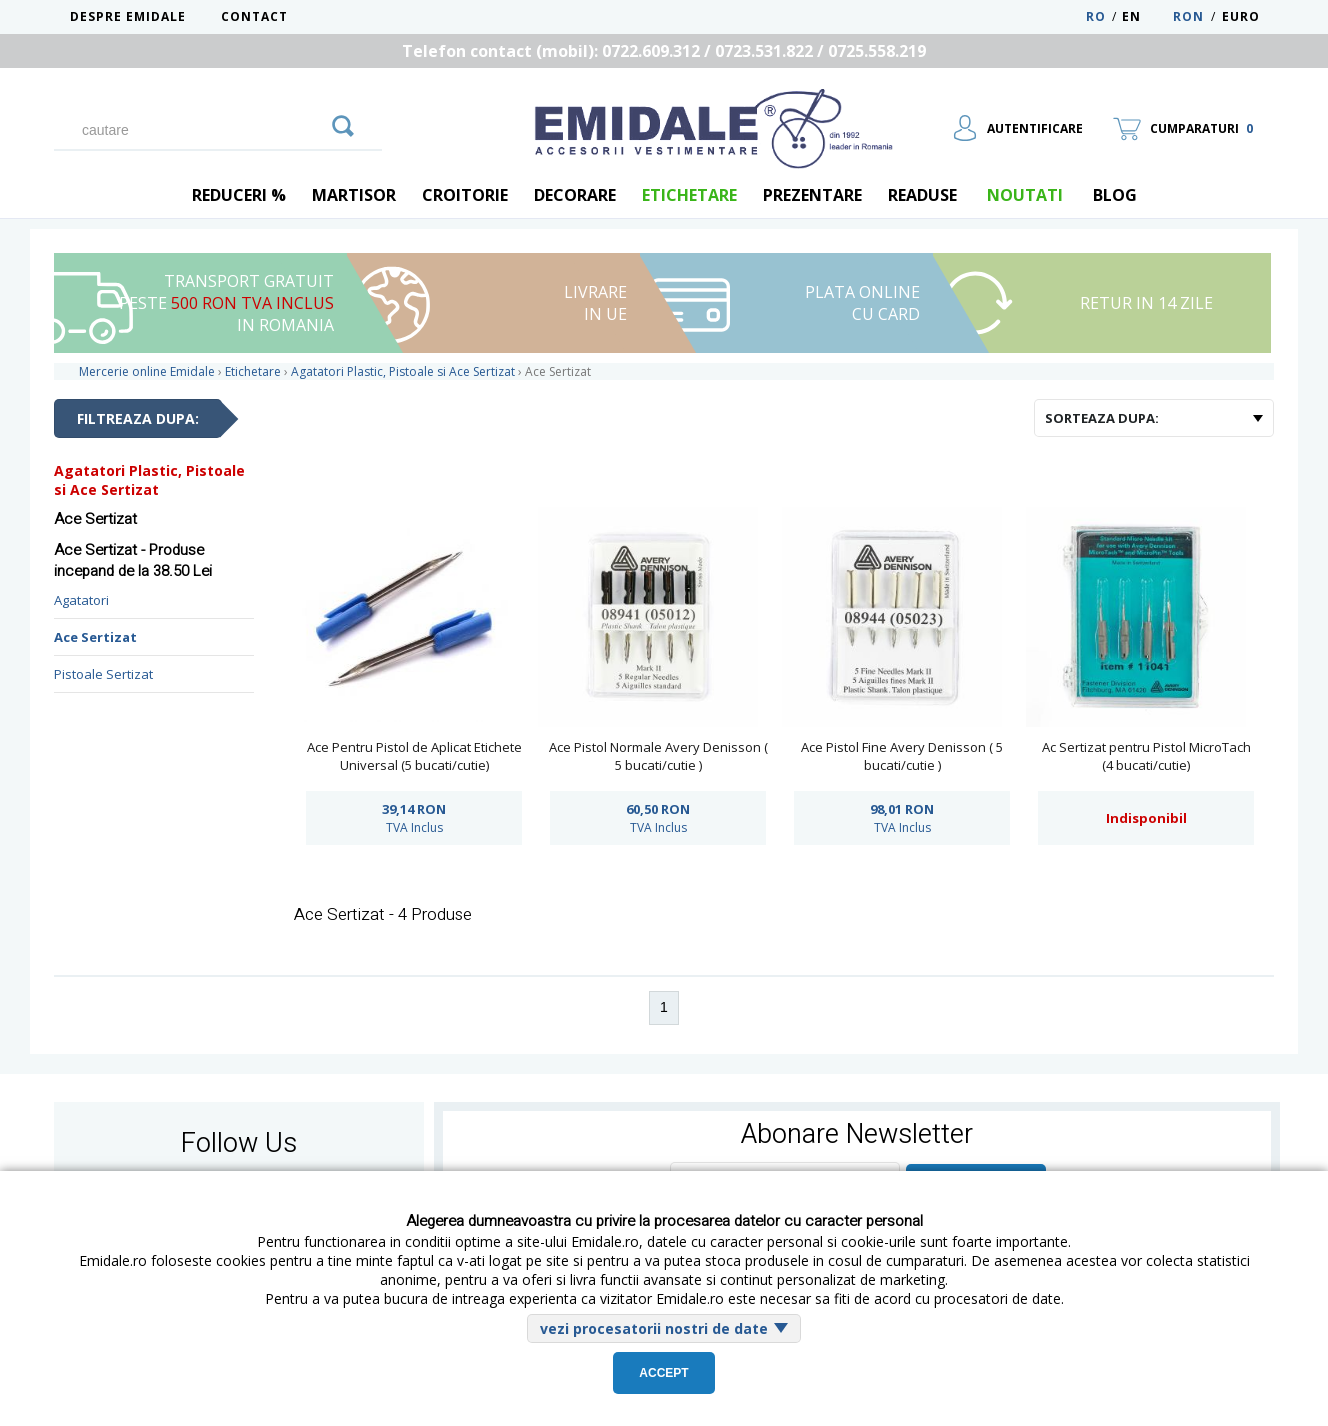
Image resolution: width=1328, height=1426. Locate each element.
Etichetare (689, 195)
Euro (1241, 16)
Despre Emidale (128, 16)
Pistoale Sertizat (103, 674)
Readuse (922, 195)
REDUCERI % (239, 195)
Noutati (1025, 195)
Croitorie (465, 195)
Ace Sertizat (95, 637)
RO (1096, 16)
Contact (254, 16)
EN (1145, 16)
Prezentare (812, 195)
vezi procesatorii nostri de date (654, 1328)
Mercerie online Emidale (147, 371)
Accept (663, 1373)
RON (1188, 16)
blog (1115, 195)
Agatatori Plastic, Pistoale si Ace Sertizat (149, 480)
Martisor (354, 195)
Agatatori (81, 600)
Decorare (575, 195)
